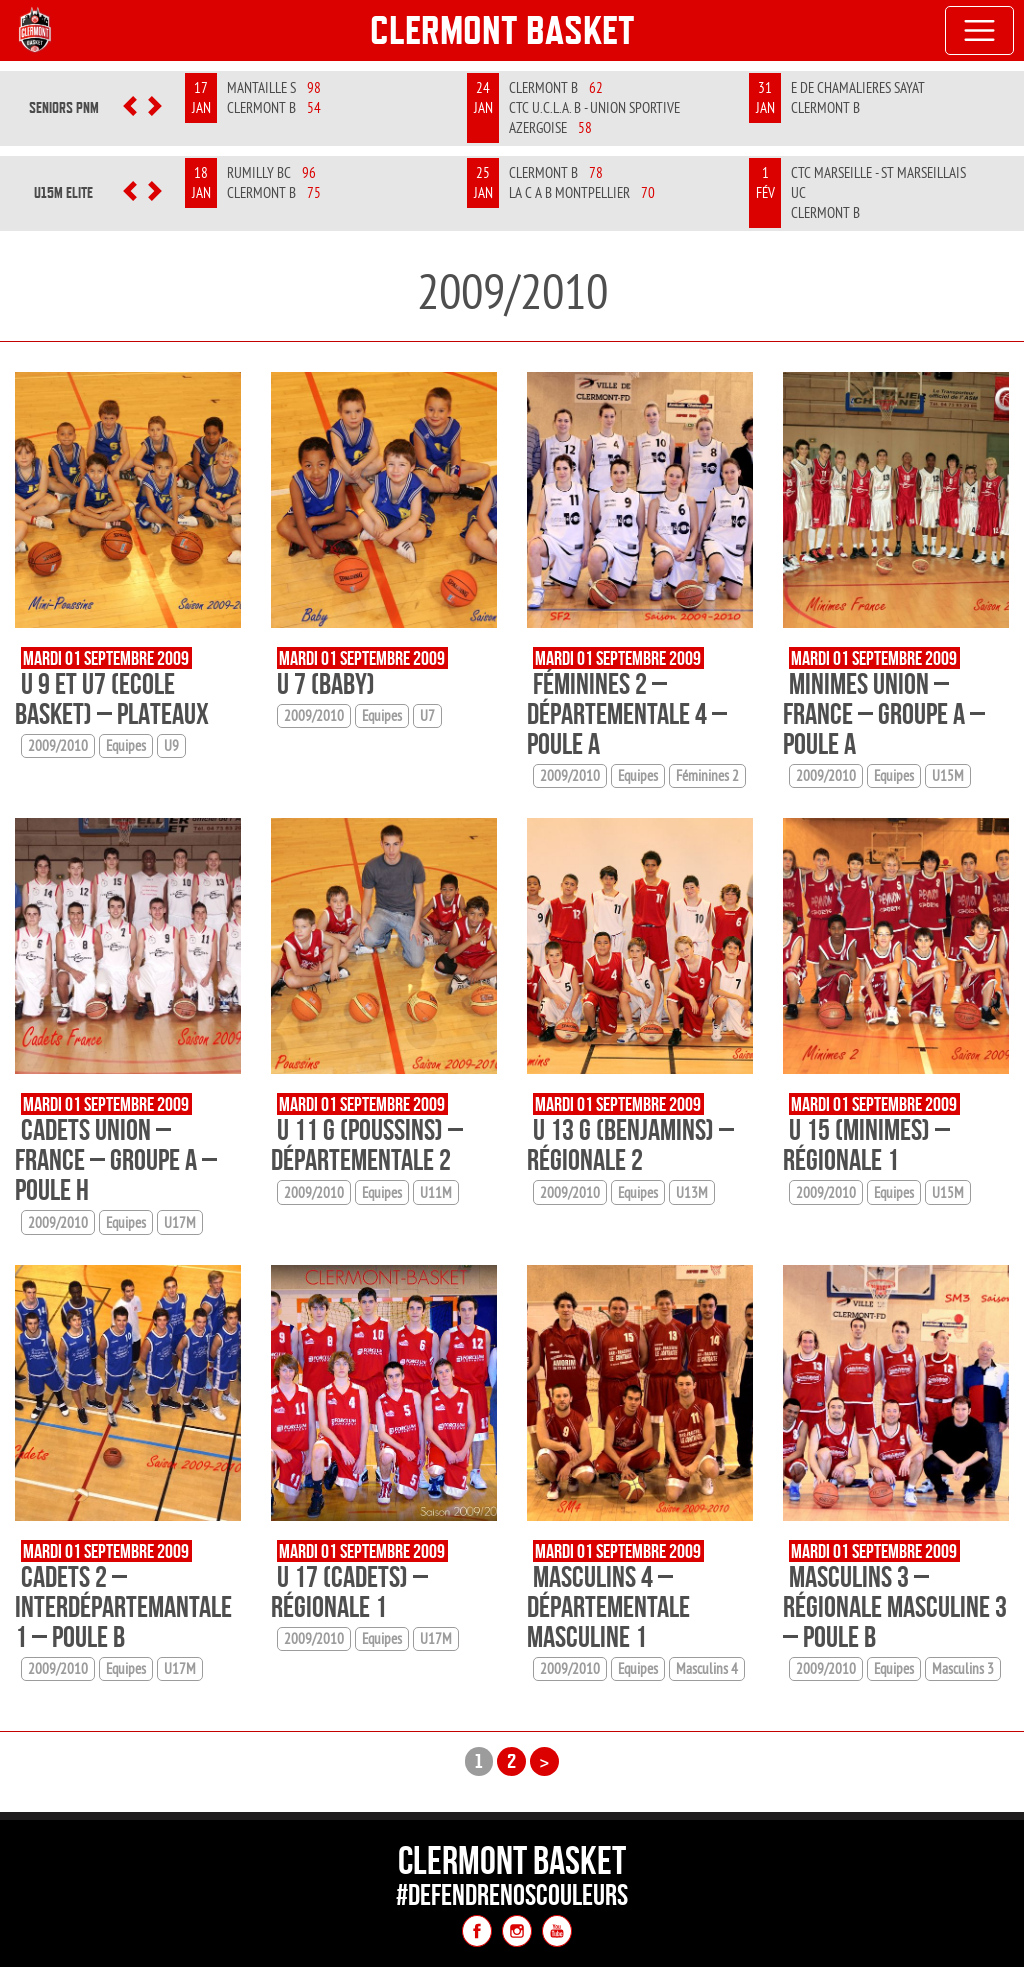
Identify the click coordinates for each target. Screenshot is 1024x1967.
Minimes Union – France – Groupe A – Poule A (884, 713)
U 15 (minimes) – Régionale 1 (866, 1144)
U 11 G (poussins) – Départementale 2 (367, 1144)
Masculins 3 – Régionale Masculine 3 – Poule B (895, 1606)
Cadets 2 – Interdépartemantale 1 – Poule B (123, 1606)
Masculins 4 (707, 1668)
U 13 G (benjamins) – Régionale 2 (630, 1144)
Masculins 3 (963, 1668)
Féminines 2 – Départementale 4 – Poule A (627, 713)
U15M (948, 775)
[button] (130, 108)
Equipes (126, 745)
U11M (436, 1192)
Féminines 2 (707, 775)
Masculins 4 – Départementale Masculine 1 (608, 1606)
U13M (692, 1192)
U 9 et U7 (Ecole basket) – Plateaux (112, 698)
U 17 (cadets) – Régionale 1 (349, 1591)
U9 (171, 745)
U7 (427, 715)
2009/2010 (58, 745)
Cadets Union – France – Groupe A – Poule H (116, 1159)
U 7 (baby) (326, 683)
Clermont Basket (502, 30)
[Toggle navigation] (980, 31)
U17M (180, 1222)
